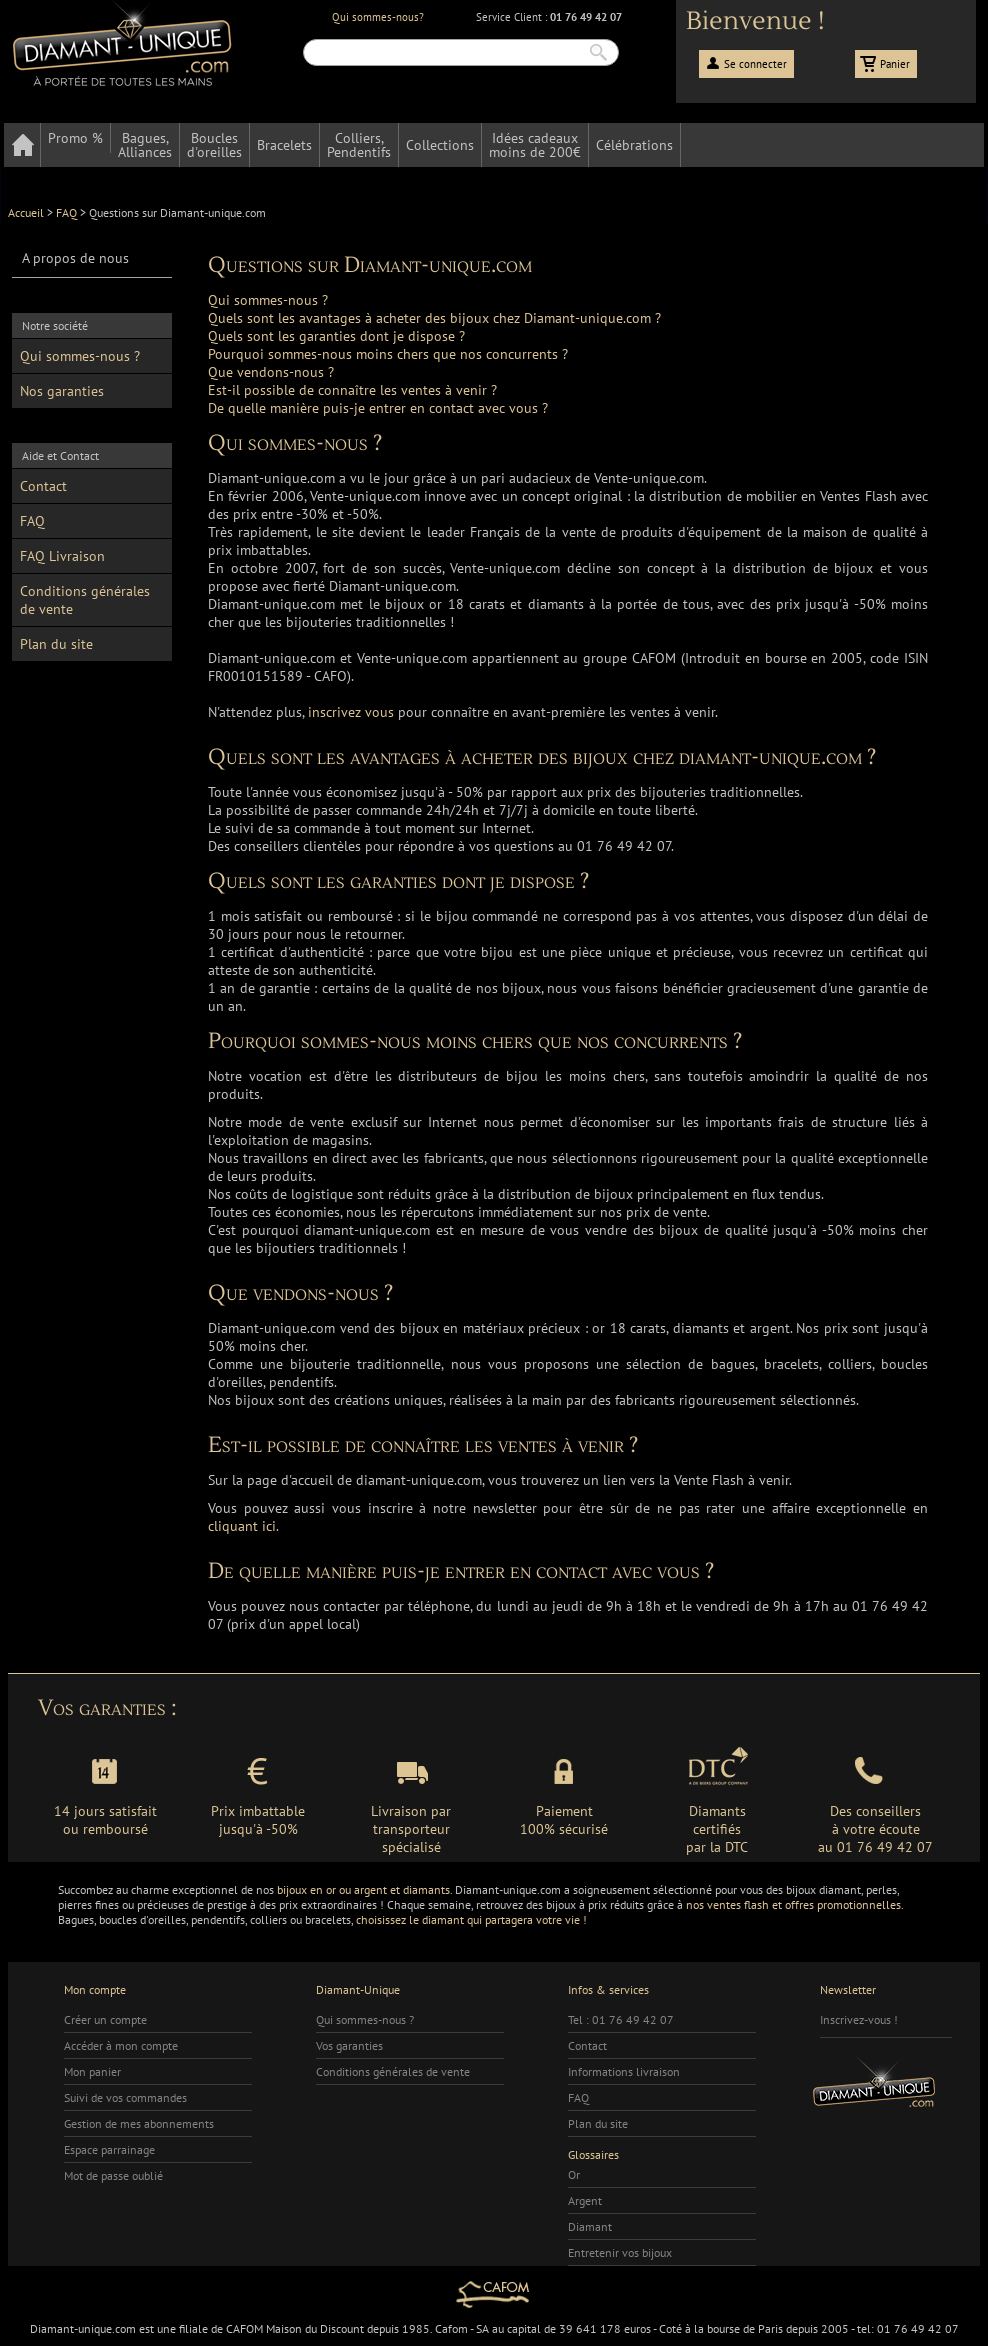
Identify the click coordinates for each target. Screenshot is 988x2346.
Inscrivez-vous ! (859, 2019)
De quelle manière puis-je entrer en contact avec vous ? (378, 408)
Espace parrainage (109, 2149)
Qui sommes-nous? (378, 17)
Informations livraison (624, 2071)
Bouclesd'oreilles (214, 145)
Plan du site (56, 644)
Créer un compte (105, 2019)
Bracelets (284, 145)
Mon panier (92, 2071)
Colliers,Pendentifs (359, 145)
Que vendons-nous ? (271, 372)
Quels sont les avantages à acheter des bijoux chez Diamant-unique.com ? (434, 318)
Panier (895, 64)
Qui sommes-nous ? (80, 356)
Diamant (590, 2226)
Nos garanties (62, 391)
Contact (43, 486)
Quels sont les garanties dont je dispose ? (336, 336)
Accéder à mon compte (121, 2045)
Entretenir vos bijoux (620, 2252)
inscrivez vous (351, 712)
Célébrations (634, 145)
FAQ (32, 521)
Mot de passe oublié (113, 2175)
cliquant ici (242, 1526)
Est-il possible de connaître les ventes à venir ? (352, 390)
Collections (440, 145)
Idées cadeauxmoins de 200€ (535, 145)
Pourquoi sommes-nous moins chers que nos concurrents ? (388, 354)
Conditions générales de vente (85, 600)
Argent (585, 2200)
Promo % (75, 138)
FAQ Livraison (62, 556)
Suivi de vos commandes (125, 2097)
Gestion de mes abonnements (139, 2123)
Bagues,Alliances (145, 145)
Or (574, 2174)
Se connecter (755, 64)
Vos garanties (349, 2045)
